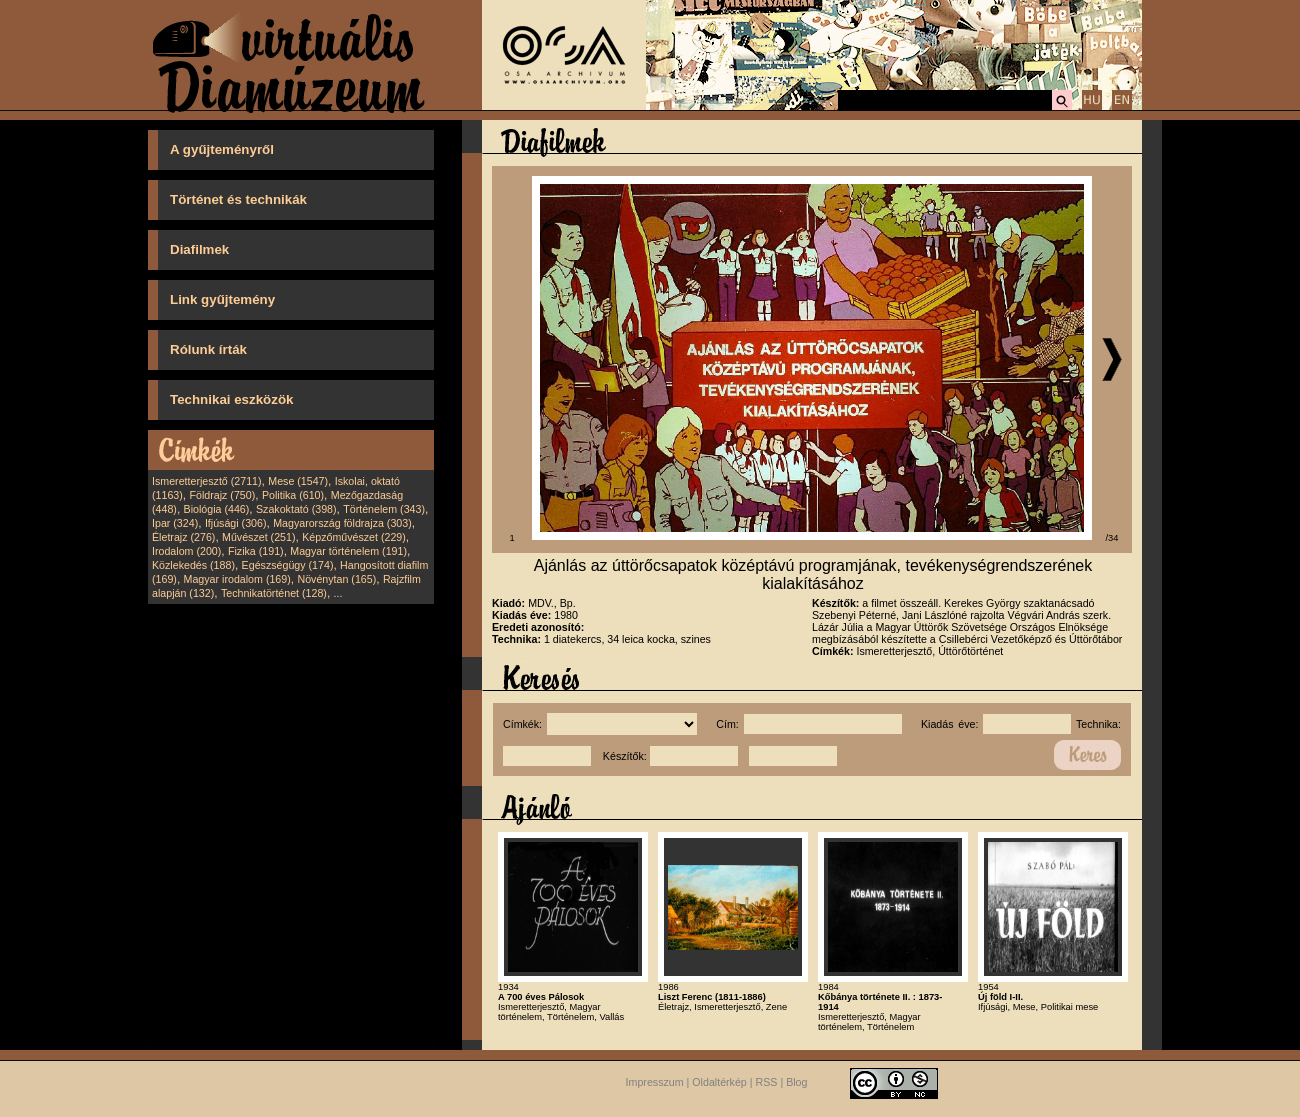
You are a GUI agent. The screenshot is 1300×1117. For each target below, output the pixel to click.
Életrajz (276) (183, 537)
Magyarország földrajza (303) (342, 523)
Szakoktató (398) (296, 509)
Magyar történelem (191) (348, 551)
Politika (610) (293, 495)
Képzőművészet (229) (354, 537)
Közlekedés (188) (193, 565)
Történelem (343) (384, 509)
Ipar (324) (175, 523)
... (338, 593)
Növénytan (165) (336, 579)
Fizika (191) (256, 551)
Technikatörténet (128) (274, 593)
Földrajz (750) (222, 495)
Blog (796, 1082)
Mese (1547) (298, 481)
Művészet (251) (258, 537)
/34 (1112, 538)
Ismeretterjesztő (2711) (207, 481)
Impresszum (655, 1082)
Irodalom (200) (186, 551)
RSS (767, 1082)
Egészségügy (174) (288, 565)
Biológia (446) (217, 509)
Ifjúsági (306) (236, 523)
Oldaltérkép (719, 1082)
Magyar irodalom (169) (237, 579)
